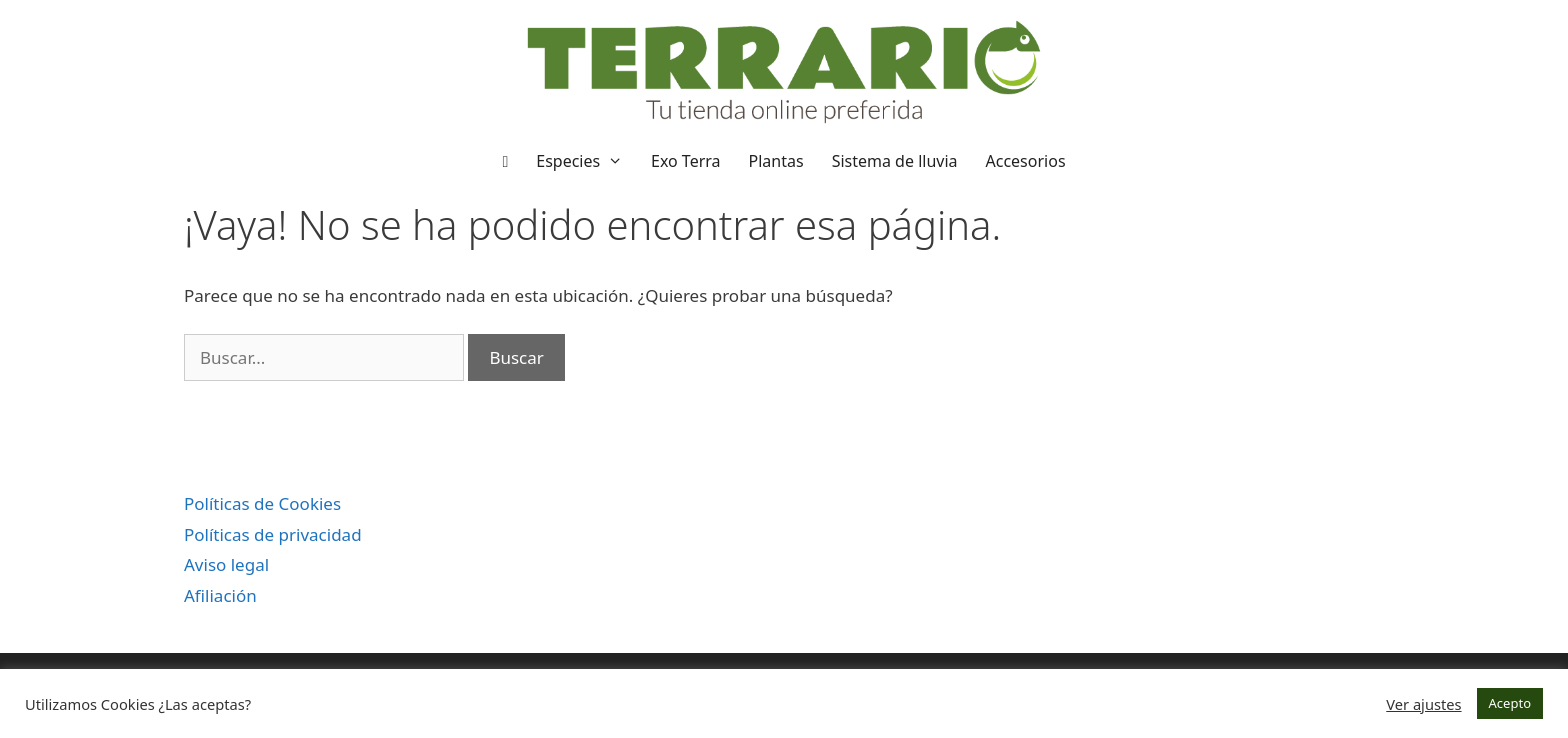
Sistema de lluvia (895, 161)
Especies (586, 161)
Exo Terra (686, 161)
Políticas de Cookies (262, 503)
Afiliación (220, 595)
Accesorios (1026, 161)
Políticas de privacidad (273, 534)
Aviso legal (226, 564)
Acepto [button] (1510, 703)
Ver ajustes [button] (1423, 704)
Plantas (776, 161)
